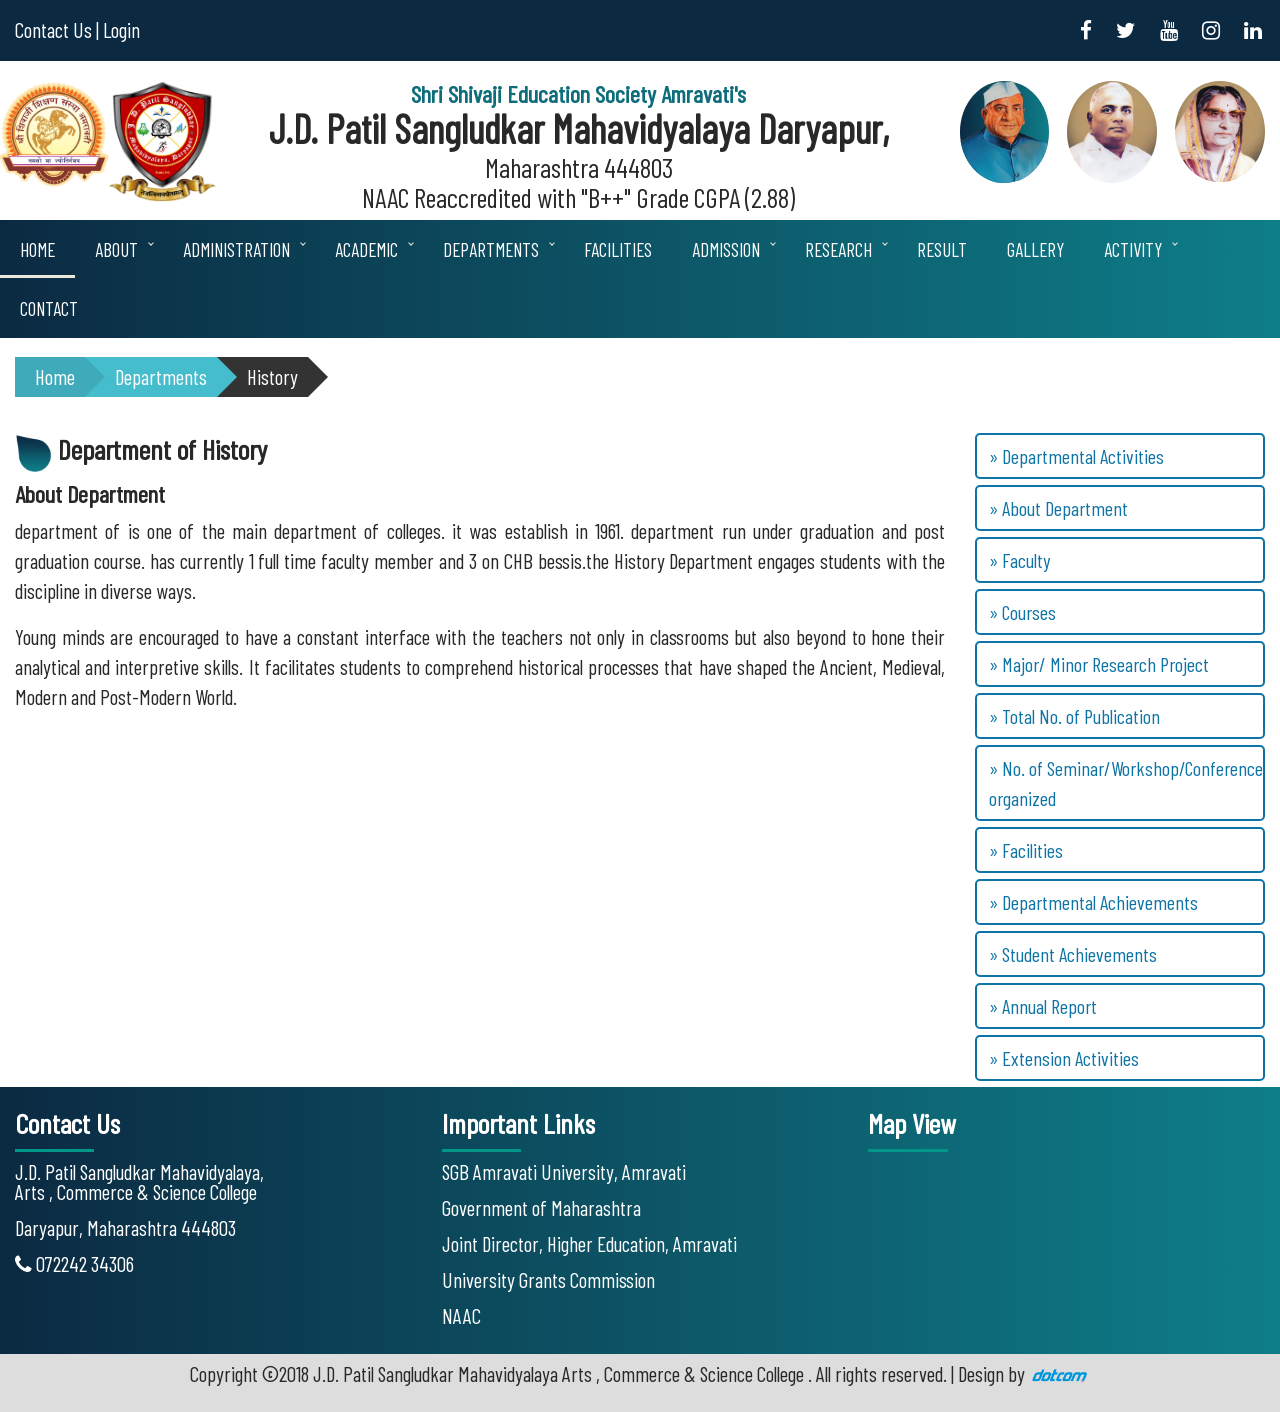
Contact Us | (57, 29)
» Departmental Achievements (1093, 902)
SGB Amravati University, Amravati (564, 1171)
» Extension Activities (1064, 1058)
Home (37, 249)
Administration (236, 249)
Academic (366, 249)
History (272, 376)
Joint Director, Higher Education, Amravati (589, 1243)
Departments (491, 249)
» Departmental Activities (1076, 456)
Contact (49, 308)
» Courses (1022, 612)
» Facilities (1026, 850)
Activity (1133, 249)
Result (942, 249)
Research (838, 249)
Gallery (1035, 249)
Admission (726, 249)
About (116, 249)
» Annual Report (1043, 1006)
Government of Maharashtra (541, 1207)
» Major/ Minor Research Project (1099, 664)
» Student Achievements (1073, 954)
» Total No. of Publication (1074, 716)
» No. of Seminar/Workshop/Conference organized (1126, 783)
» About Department (1058, 508)
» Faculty (1019, 560)
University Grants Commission (548, 1279)
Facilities (618, 249)
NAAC (461, 1315)
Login (121, 29)
